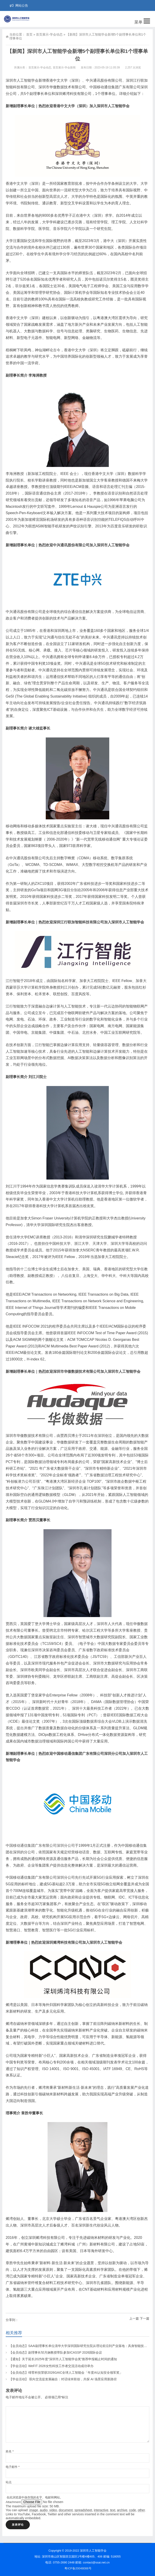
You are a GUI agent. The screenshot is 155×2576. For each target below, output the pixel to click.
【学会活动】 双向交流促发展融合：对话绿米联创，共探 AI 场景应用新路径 (63, 2379)
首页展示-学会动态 (49, 34)
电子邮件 (13, 2467)
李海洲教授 (15, 474)
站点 (9, 2482)
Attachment (13, 2502)
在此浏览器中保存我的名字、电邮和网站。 (35, 2497)
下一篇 (144, 2318)
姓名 (10, 2451)
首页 (29, 34)
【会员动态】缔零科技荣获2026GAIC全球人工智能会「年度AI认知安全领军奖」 (66, 2372)
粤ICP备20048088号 (77, 2568)
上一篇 (134, 2318)
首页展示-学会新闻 (64, 67)
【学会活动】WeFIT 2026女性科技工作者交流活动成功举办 (51, 2366)
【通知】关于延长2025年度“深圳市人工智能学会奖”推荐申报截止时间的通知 (63, 2359)
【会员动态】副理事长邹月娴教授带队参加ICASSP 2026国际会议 (55, 2352)
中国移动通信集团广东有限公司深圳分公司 (40, 1845)
